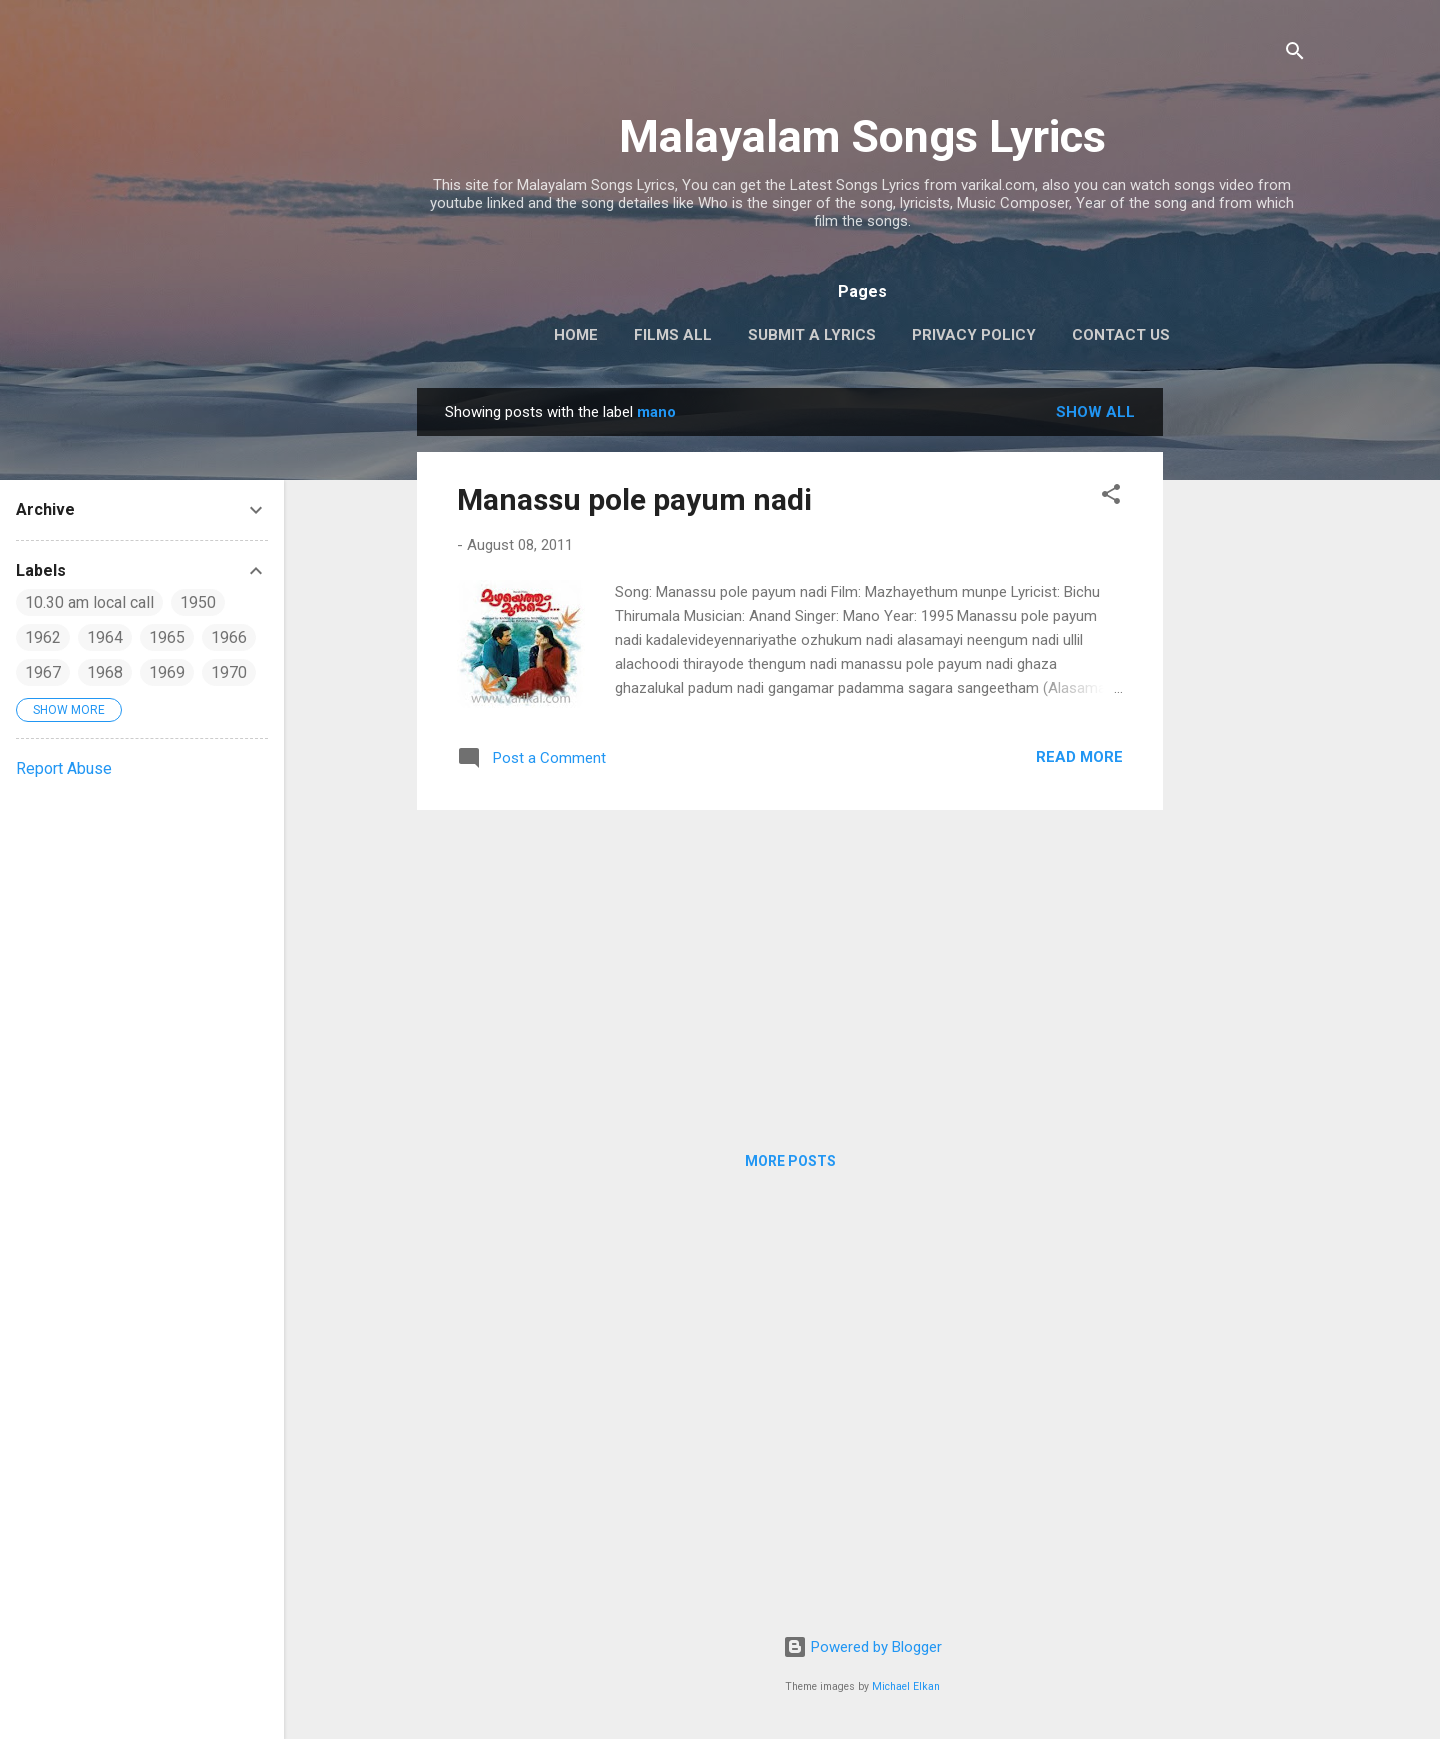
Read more (1079, 757)
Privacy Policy (974, 335)
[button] (1111, 497)
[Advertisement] (1243, 688)
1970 (229, 672)
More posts (790, 1161)
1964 (105, 637)
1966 (229, 637)
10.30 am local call (89, 602)
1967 (43, 672)
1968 (105, 672)
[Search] (1295, 54)
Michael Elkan (906, 1686)
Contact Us (1121, 335)
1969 (167, 672)
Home (576, 335)
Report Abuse (64, 768)
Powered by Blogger (862, 1647)
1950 (198, 602)
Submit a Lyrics (812, 335)
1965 (167, 637)
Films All (673, 335)
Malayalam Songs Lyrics (862, 136)
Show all (1095, 412)
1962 (43, 637)
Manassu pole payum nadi (634, 499)
